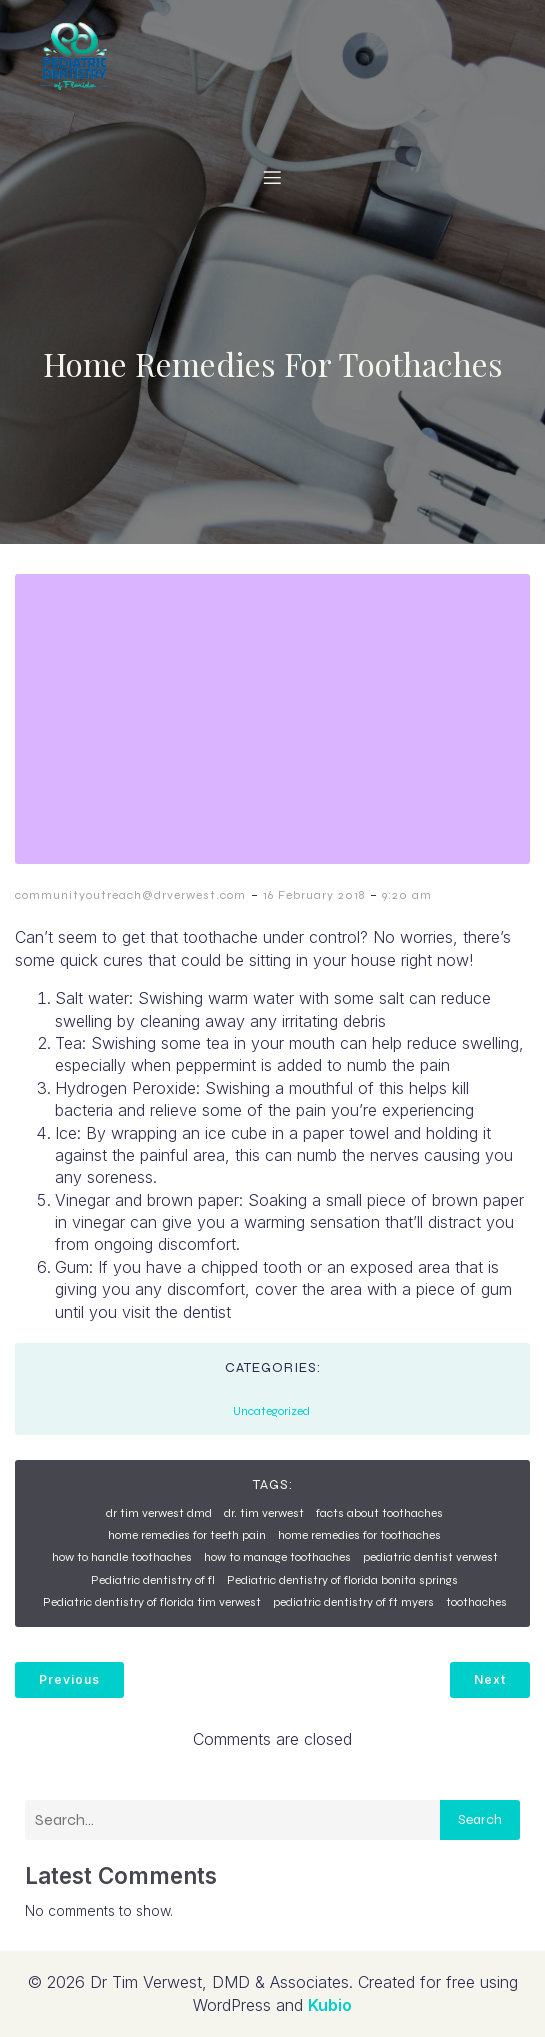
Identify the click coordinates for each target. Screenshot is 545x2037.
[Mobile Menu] (273, 177)
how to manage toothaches (277, 1557)
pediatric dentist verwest (430, 1557)
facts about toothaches (379, 1513)
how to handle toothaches (122, 1557)
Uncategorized (271, 1411)
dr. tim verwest (264, 1513)
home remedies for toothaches (359, 1535)
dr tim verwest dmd (159, 1513)
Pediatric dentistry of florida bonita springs (342, 1580)
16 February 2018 (314, 895)
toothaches (476, 1602)
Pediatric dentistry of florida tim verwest (152, 1602)
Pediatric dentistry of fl (153, 1580)
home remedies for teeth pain (187, 1535)
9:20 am (407, 895)
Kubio (330, 2005)
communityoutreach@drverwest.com (130, 895)
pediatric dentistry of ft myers (353, 1602)
